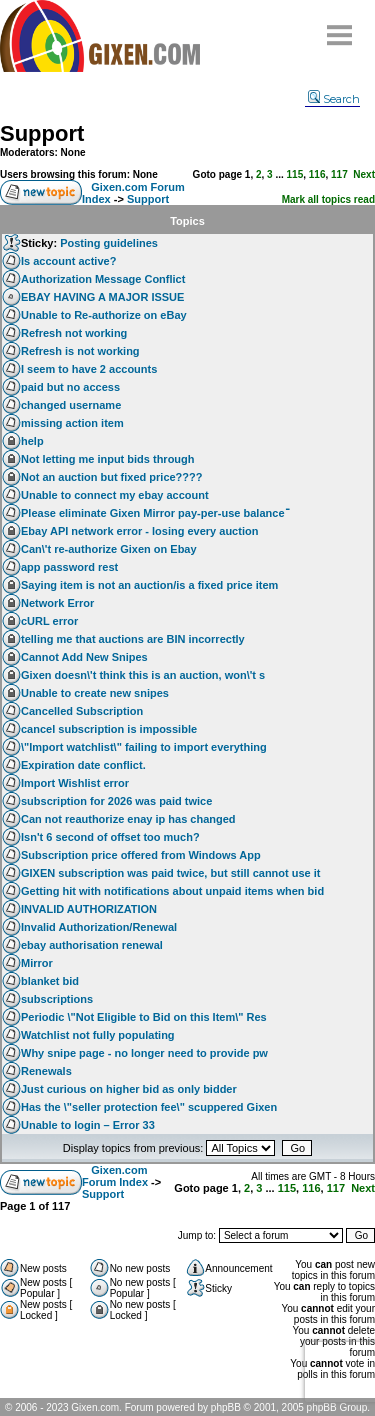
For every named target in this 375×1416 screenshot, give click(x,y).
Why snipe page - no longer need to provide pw (144, 1053)
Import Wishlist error (75, 783)
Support (42, 133)
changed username (71, 405)
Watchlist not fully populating (98, 1035)
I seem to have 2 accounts (89, 369)
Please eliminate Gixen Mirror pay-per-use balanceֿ (153, 513)
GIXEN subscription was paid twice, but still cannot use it (171, 873)
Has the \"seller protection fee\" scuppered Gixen (149, 1107)
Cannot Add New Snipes (84, 657)
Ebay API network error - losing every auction (139, 531)
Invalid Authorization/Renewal (99, 927)
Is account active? (68, 261)
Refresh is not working (80, 351)
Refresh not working (74, 333)
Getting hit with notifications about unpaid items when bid (172, 891)
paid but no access (70, 387)
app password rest (69, 567)
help (32, 441)
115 (295, 174)
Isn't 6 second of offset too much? (110, 837)
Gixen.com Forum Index (115, 1176)
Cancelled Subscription (82, 711)
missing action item (72, 423)
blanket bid (50, 981)
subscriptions (57, 999)
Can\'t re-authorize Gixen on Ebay (109, 549)
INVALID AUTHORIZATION (89, 909)
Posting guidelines (109, 243)
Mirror (37, 963)
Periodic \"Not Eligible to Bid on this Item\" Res (144, 1017)
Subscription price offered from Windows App (141, 855)
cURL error (49, 621)
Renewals (46, 1071)
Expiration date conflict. (83, 765)
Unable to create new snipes (95, 693)
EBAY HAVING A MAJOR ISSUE (102, 297)
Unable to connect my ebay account (115, 495)
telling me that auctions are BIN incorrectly (133, 639)
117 (339, 174)
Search (334, 99)
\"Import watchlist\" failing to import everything (144, 747)
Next (364, 174)
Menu (340, 27)
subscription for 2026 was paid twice (116, 801)
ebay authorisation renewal (92, 945)
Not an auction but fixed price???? (112, 477)
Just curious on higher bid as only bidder (129, 1089)
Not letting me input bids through (108, 459)
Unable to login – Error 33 (88, 1125)
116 (317, 174)
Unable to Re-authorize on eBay (104, 315)
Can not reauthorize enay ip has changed (128, 819)
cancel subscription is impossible (109, 729)
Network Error (57, 603)
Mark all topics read (328, 199)
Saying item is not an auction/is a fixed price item (149, 585)
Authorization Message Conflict (103, 279)
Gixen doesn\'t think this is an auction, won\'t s (143, 675)
